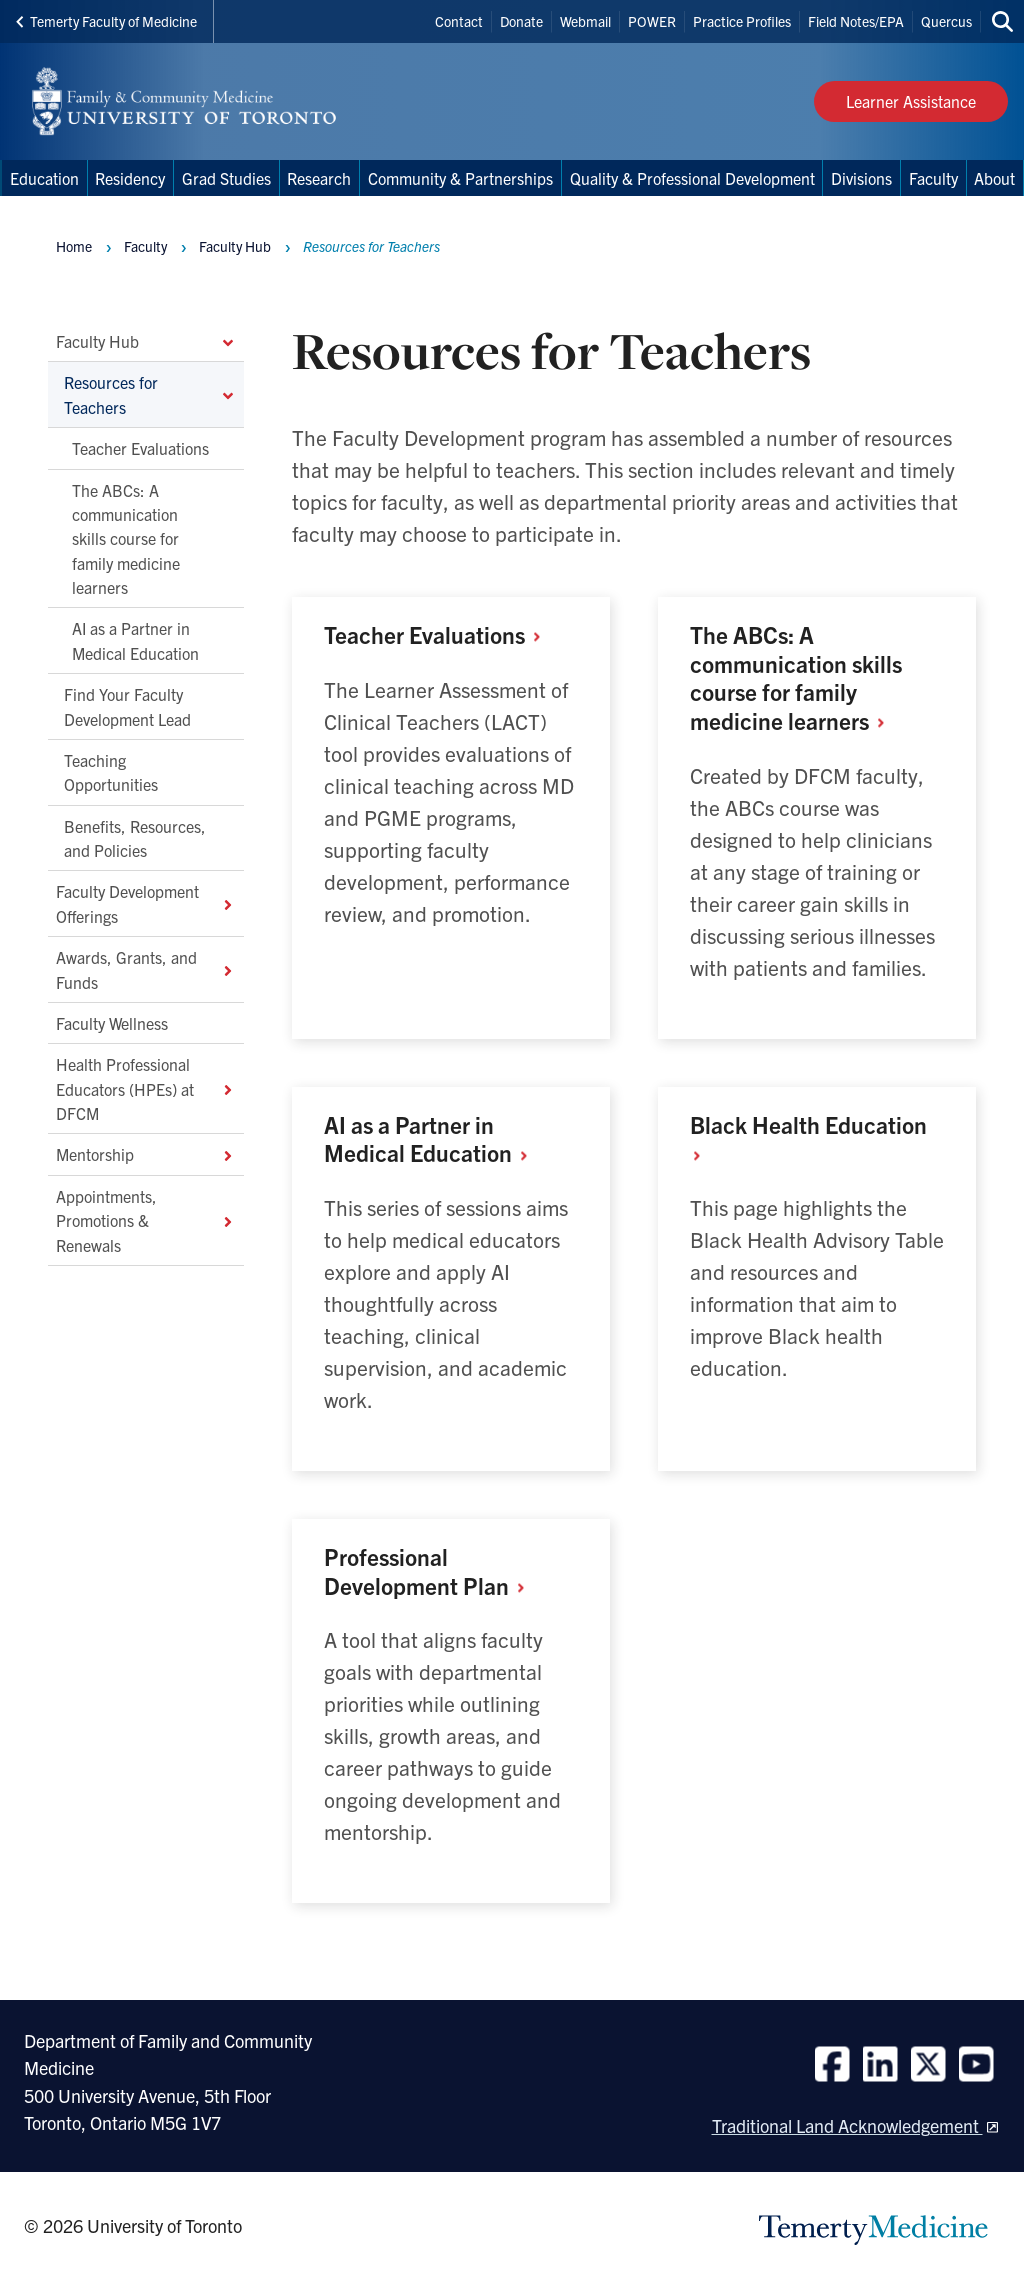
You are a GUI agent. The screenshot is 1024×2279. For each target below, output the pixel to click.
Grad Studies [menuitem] (226, 178)
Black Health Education (808, 1139)
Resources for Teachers (150, 395)
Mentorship (146, 1155)
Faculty (145, 246)
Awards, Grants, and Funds (146, 970)
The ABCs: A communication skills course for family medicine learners (126, 539)
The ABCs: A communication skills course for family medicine (796, 677)
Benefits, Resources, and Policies (135, 838)
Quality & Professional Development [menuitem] (692, 178)
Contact (459, 21)
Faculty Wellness (112, 1023)
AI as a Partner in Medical (433, 1139)
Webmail (585, 21)
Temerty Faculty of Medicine (106, 21)
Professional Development (431, 1571)
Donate (521, 21)
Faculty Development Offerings (146, 904)
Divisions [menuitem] (861, 178)
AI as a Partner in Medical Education (135, 641)
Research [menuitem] (319, 178)
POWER (652, 21)
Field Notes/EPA (856, 21)
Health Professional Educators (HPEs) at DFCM (146, 1089)
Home (74, 246)
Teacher (439, 634)
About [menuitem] (994, 178)
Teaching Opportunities (111, 772)
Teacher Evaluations (140, 449)
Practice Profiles (742, 21)
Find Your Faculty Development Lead (127, 707)
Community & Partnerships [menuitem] (460, 178)
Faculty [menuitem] (933, 178)
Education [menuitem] (44, 178)
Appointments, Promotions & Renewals (146, 1220)
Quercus (946, 21)
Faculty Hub (146, 341)
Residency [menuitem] (130, 178)
